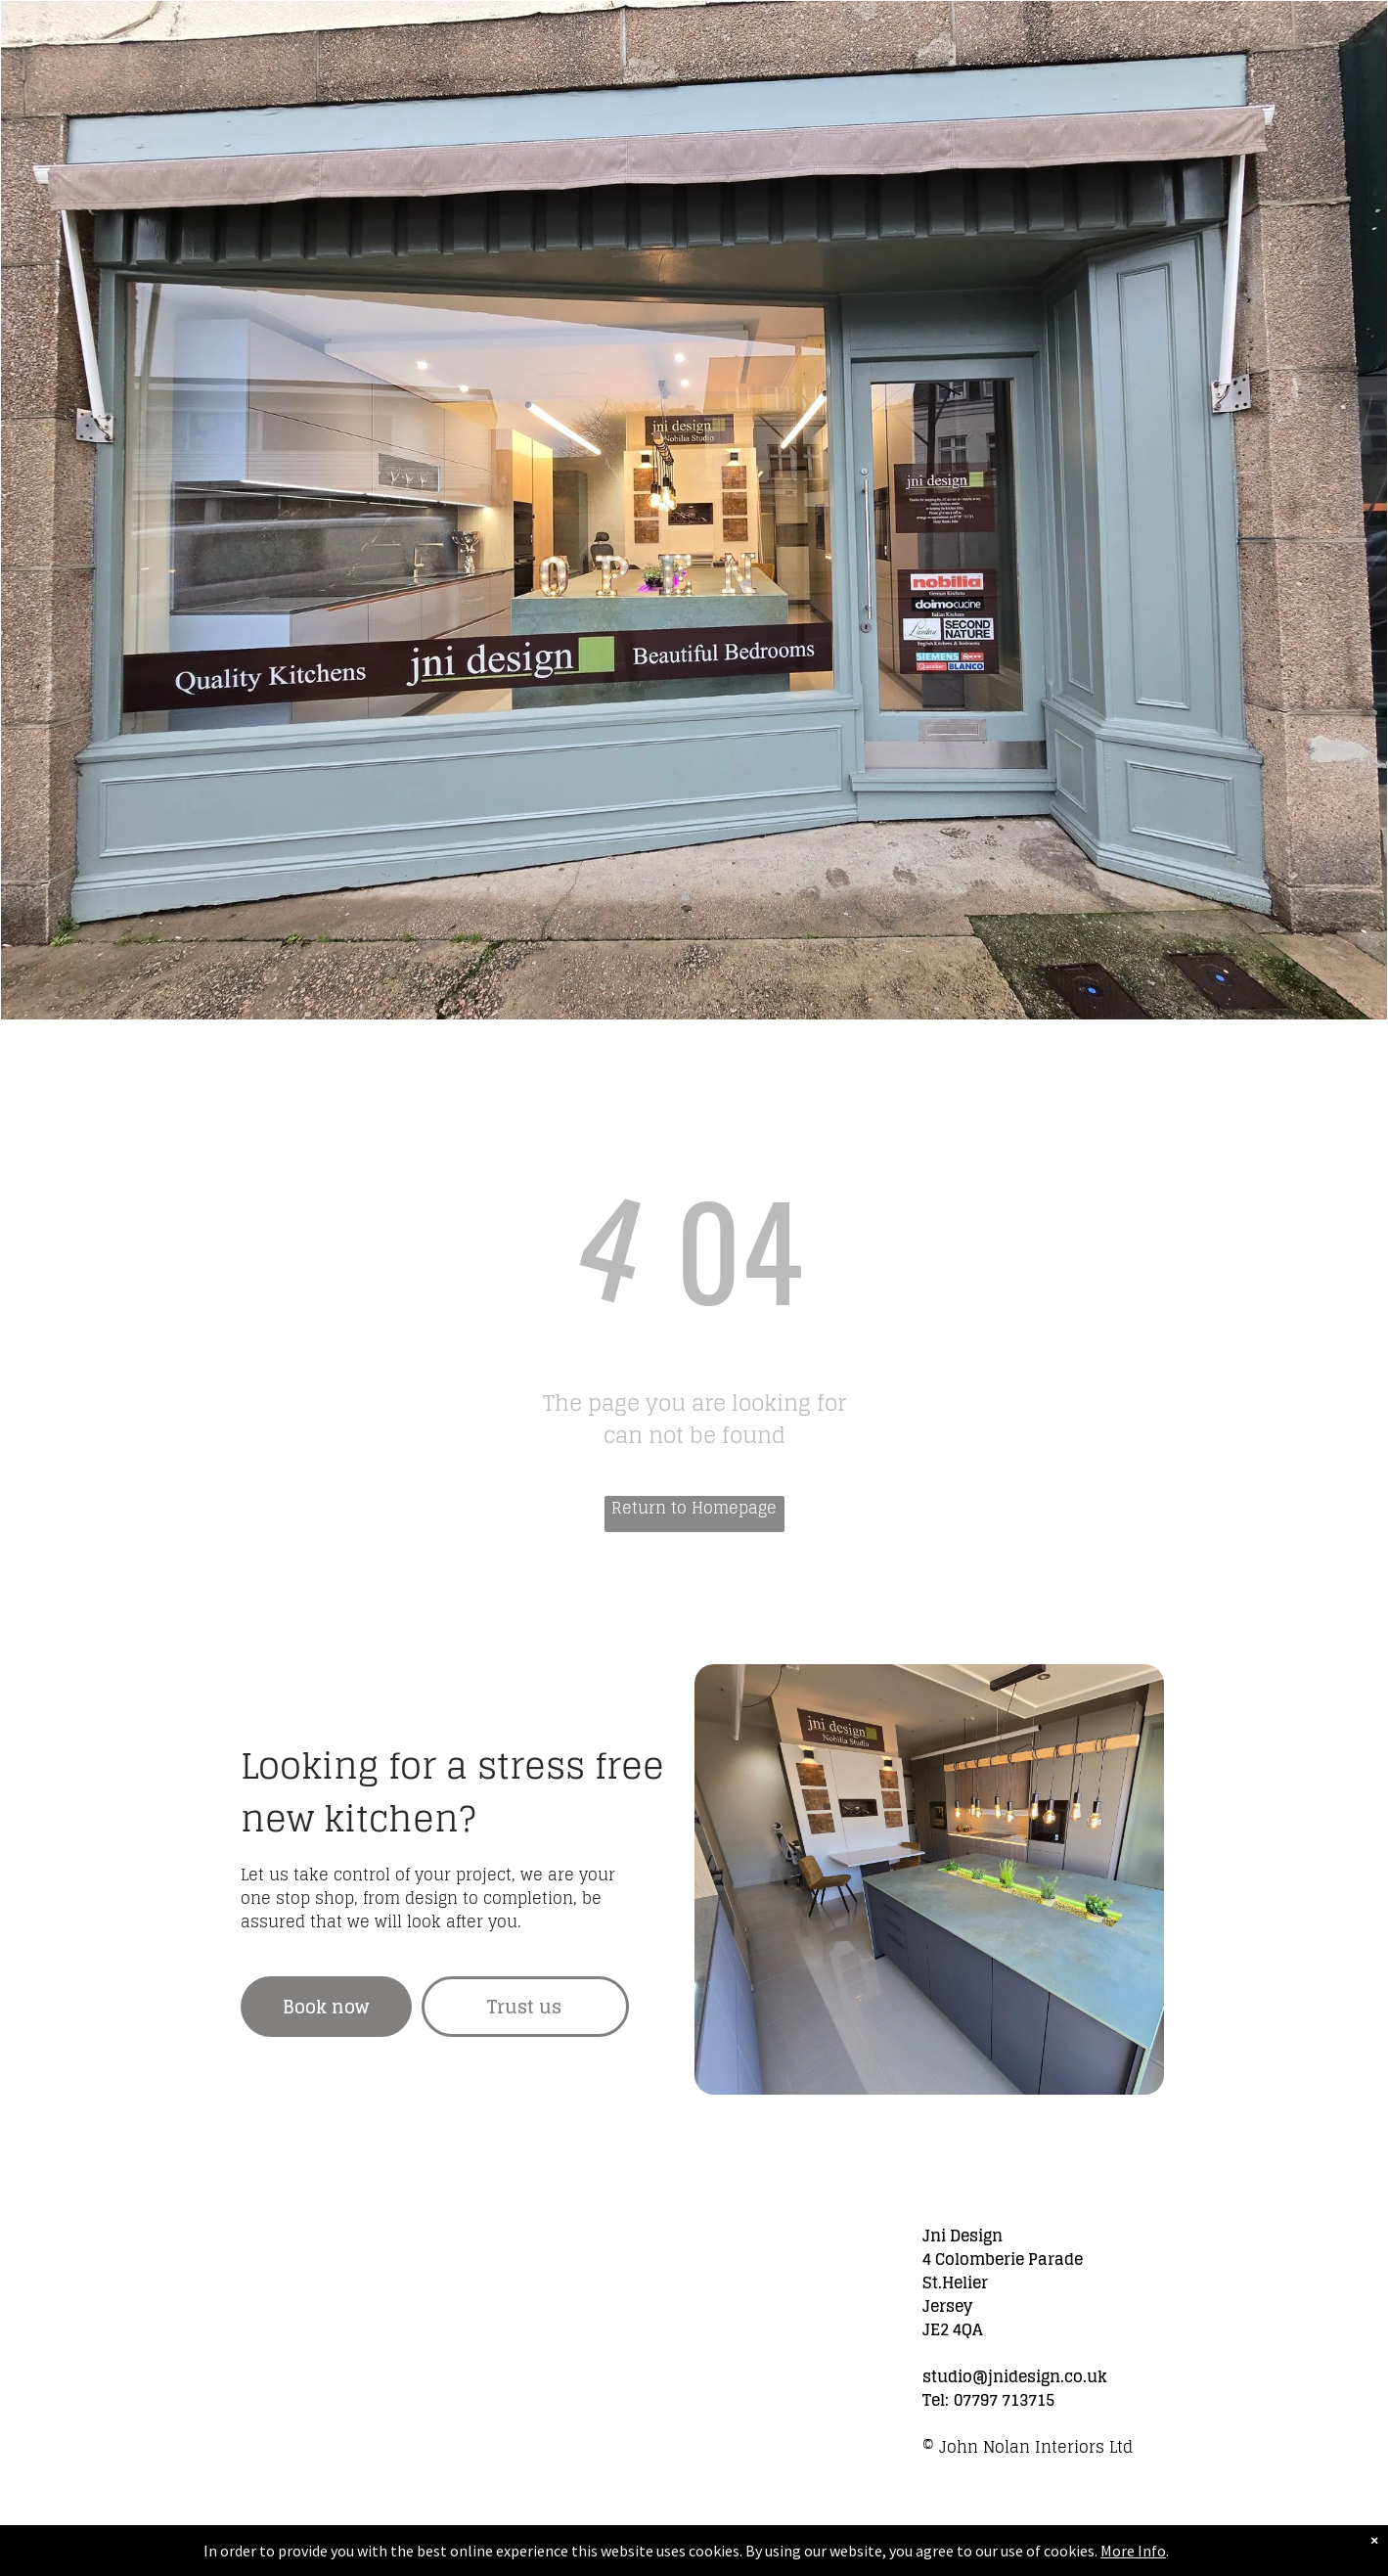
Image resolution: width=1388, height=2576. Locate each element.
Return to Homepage (694, 1508)
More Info (1133, 2550)
